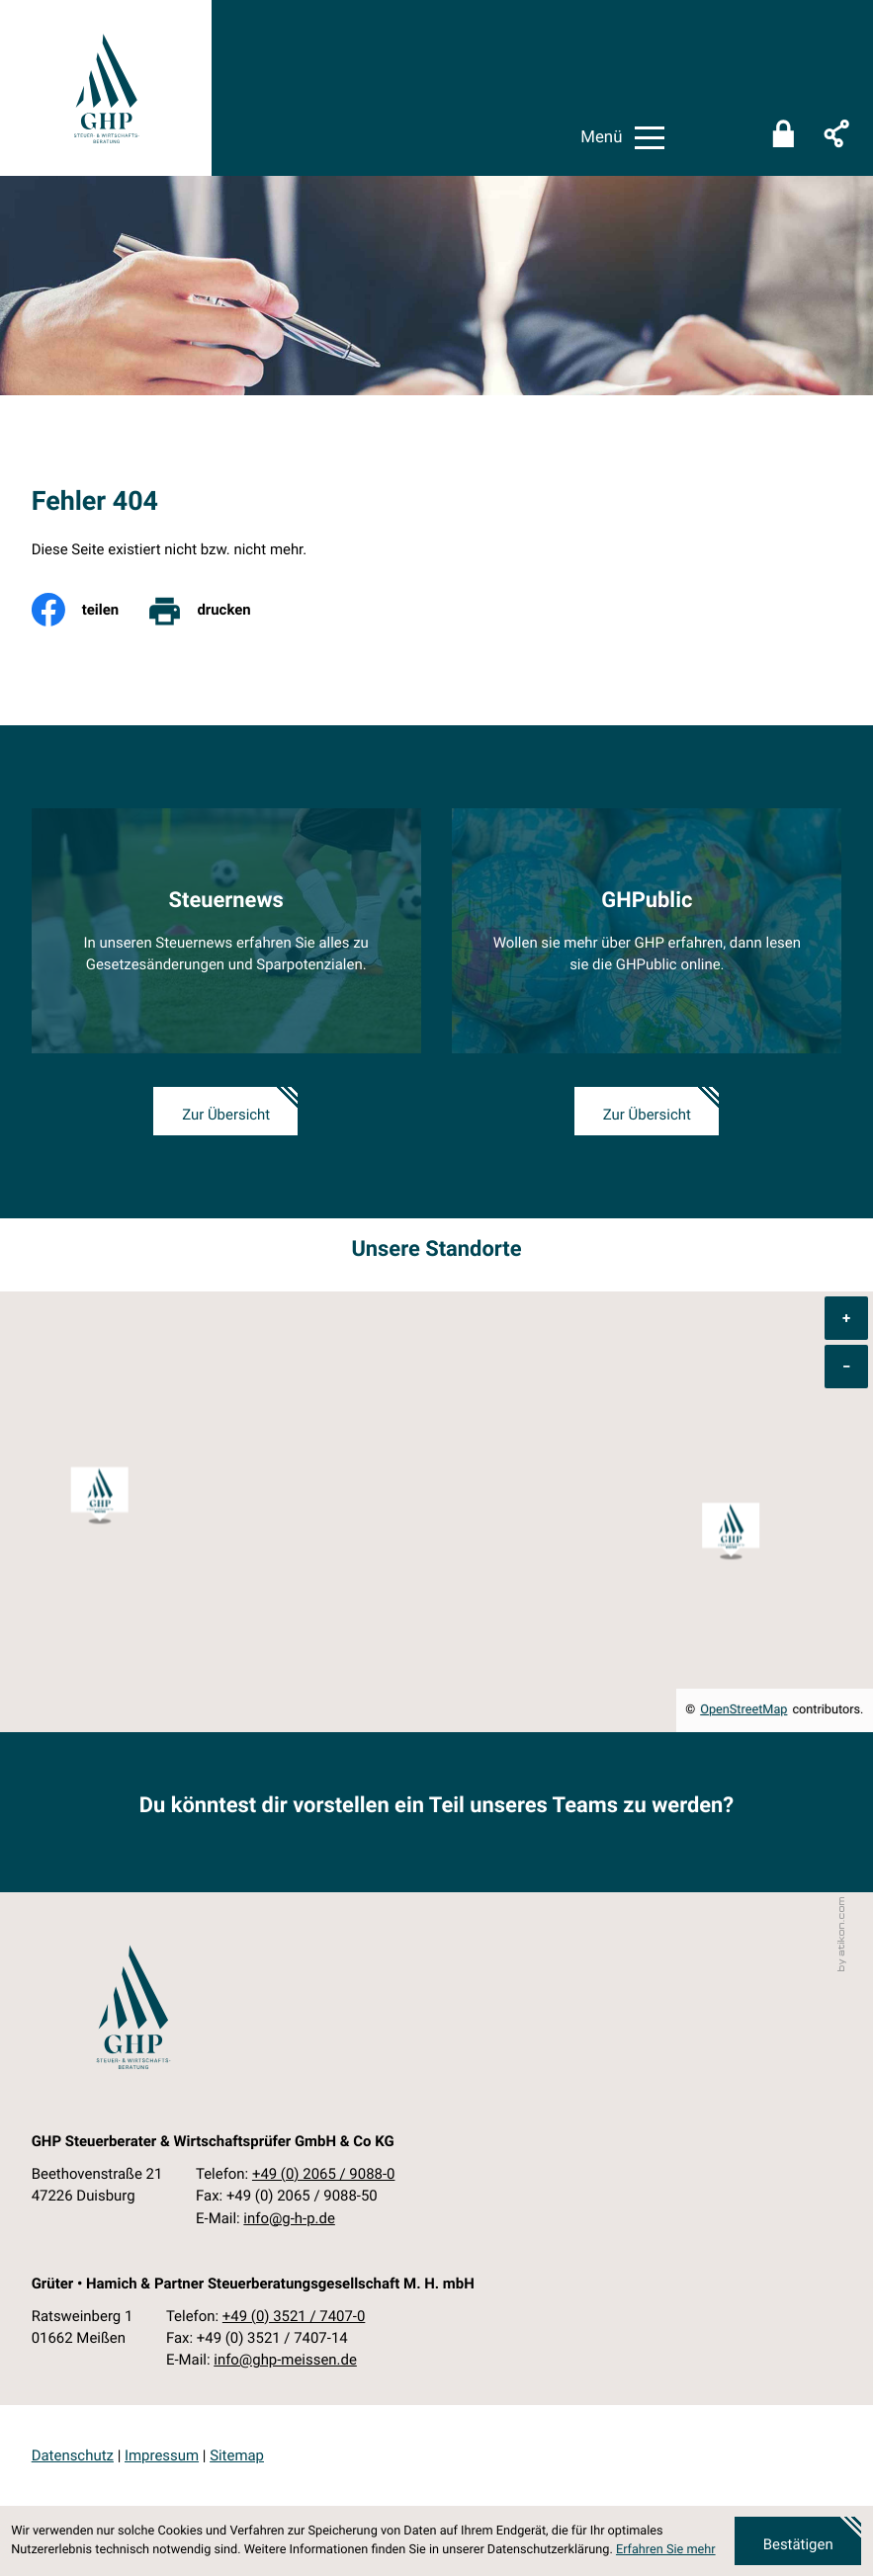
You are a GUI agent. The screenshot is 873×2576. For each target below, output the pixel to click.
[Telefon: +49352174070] (294, 2316)
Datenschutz (73, 2455)
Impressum (162, 2455)
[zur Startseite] (106, 88)
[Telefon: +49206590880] (323, 2174)
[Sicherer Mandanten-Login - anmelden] (782, 138)
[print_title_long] (212, 609)
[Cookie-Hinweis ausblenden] (798, 2541)
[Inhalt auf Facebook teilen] (89, 609)
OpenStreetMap (743, 1710)
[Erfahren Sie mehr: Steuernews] (226, 930)
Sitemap (237, 2455)
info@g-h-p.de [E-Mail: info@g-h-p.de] (288, 2218)
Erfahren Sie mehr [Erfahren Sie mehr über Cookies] (666, 2549)
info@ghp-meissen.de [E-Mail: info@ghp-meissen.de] (285, 2359)
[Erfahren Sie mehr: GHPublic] (646, 930)
